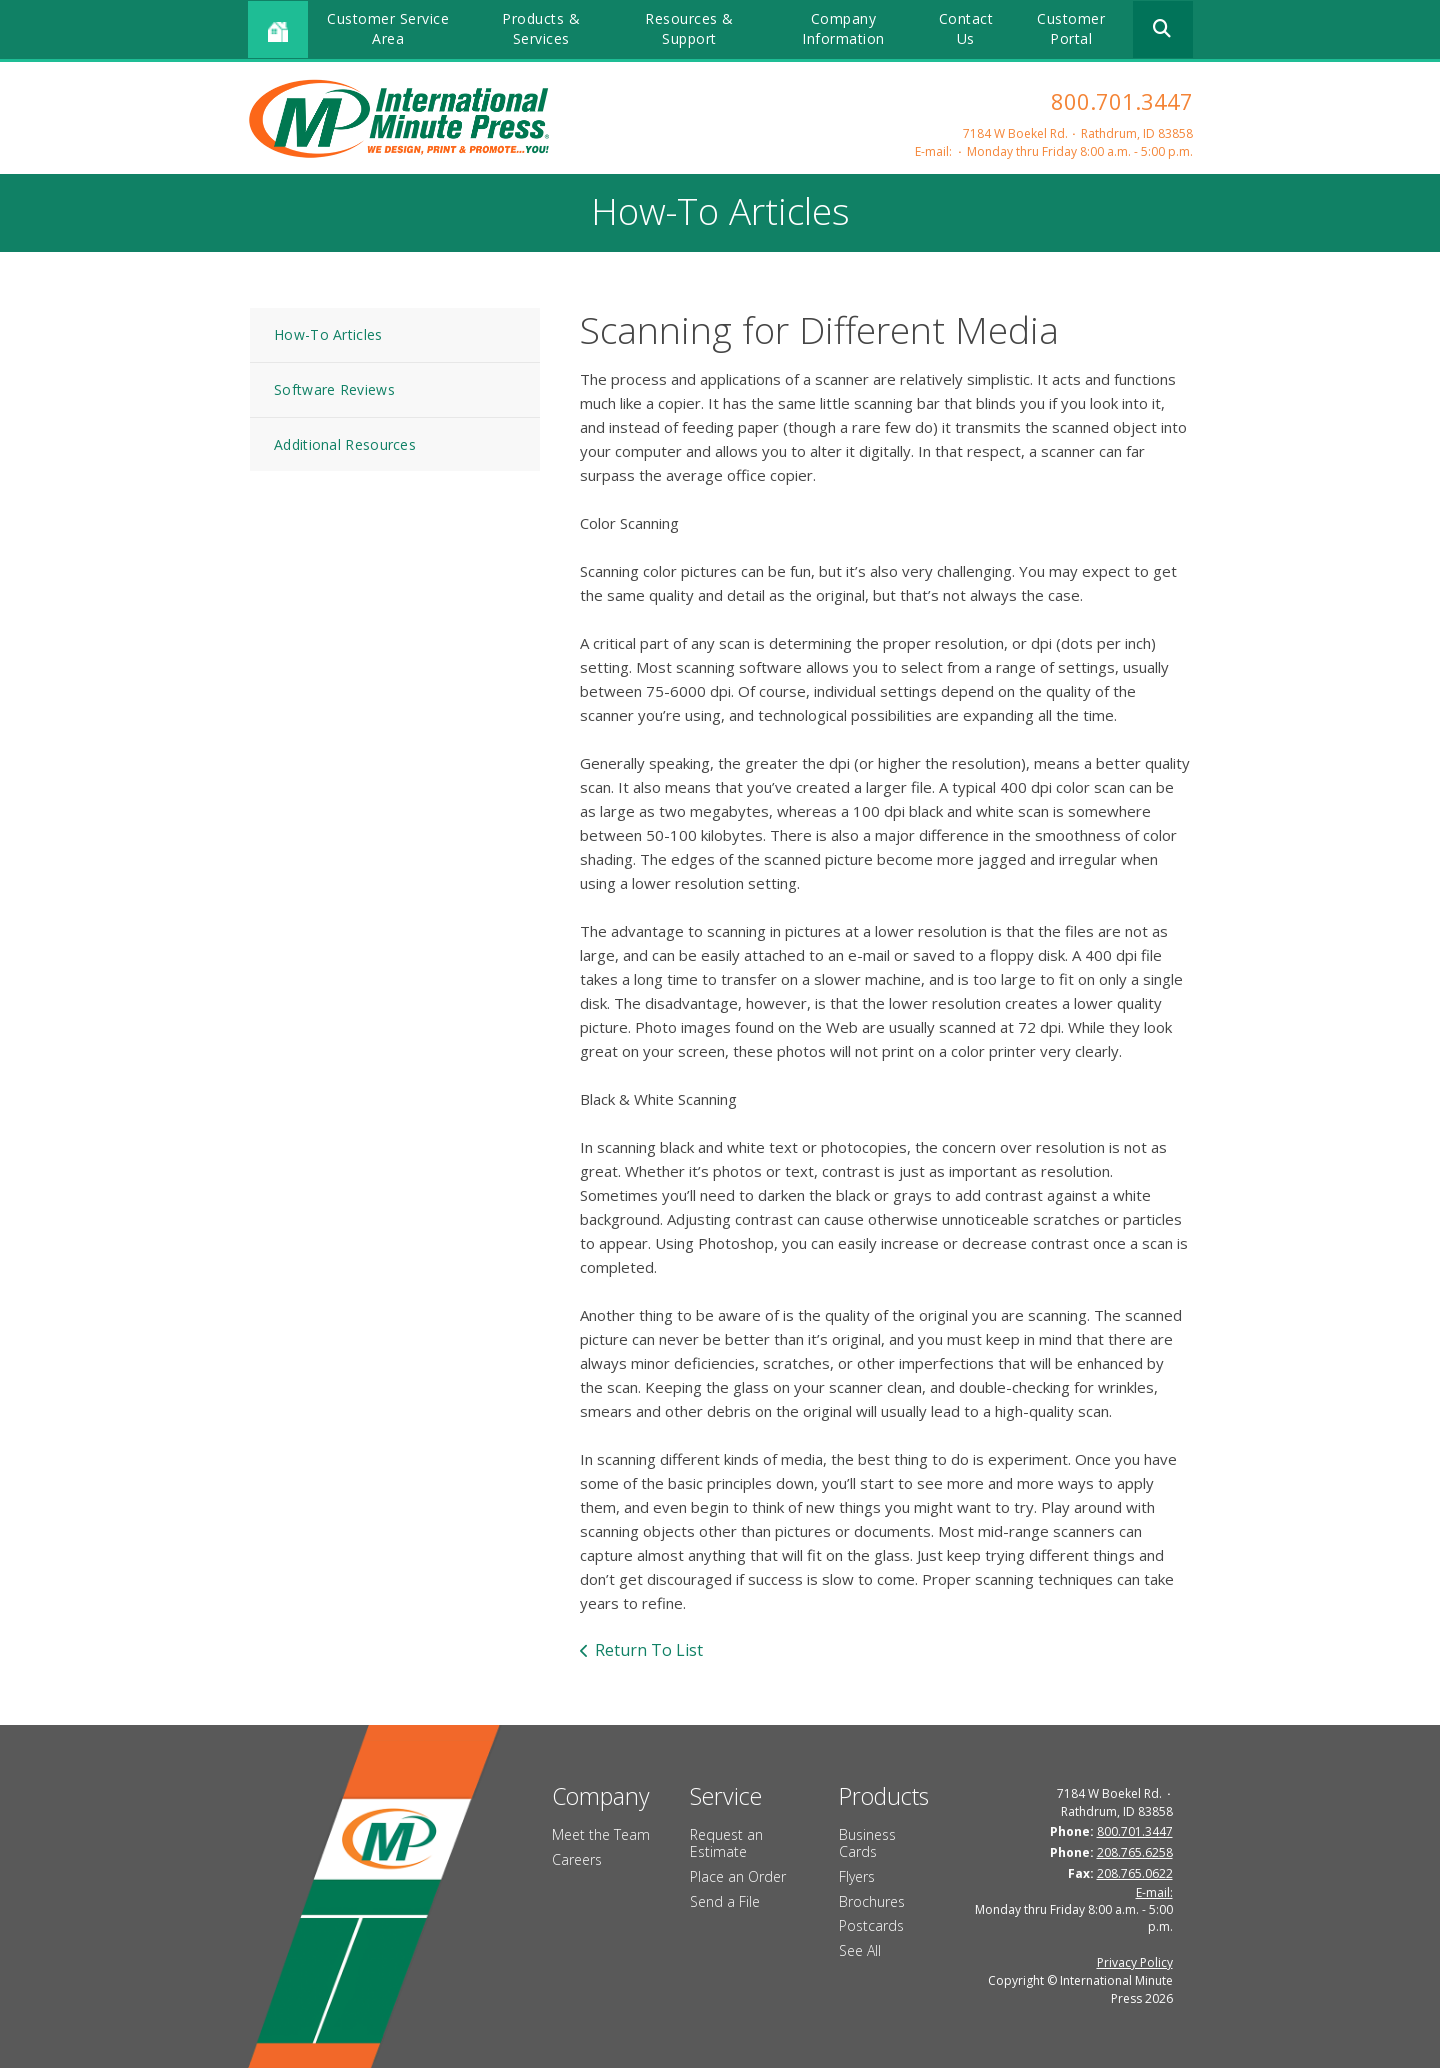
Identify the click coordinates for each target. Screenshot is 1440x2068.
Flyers (857, 1876)
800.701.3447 (1122, 101)
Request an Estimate (726, 1843)
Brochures (872, 1901)
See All (860, 1950)
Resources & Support (689, 28)
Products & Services (541, 28)
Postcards (871, 1925)
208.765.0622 (1135, 1873)
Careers (577, 1859)
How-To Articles (328, 334)
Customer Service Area (388, 28)
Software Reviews (334, 389)
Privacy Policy (1135, 1962)
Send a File (725, 1901)
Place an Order (738, 1876)
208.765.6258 (1135, 1852)
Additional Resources (345, 444)
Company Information (843, 28)
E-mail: (933, 151)
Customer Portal (1071, 28)
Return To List (649, 1650)
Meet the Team (601, 1834)
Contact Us (966, 28)
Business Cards (867, 1843)
